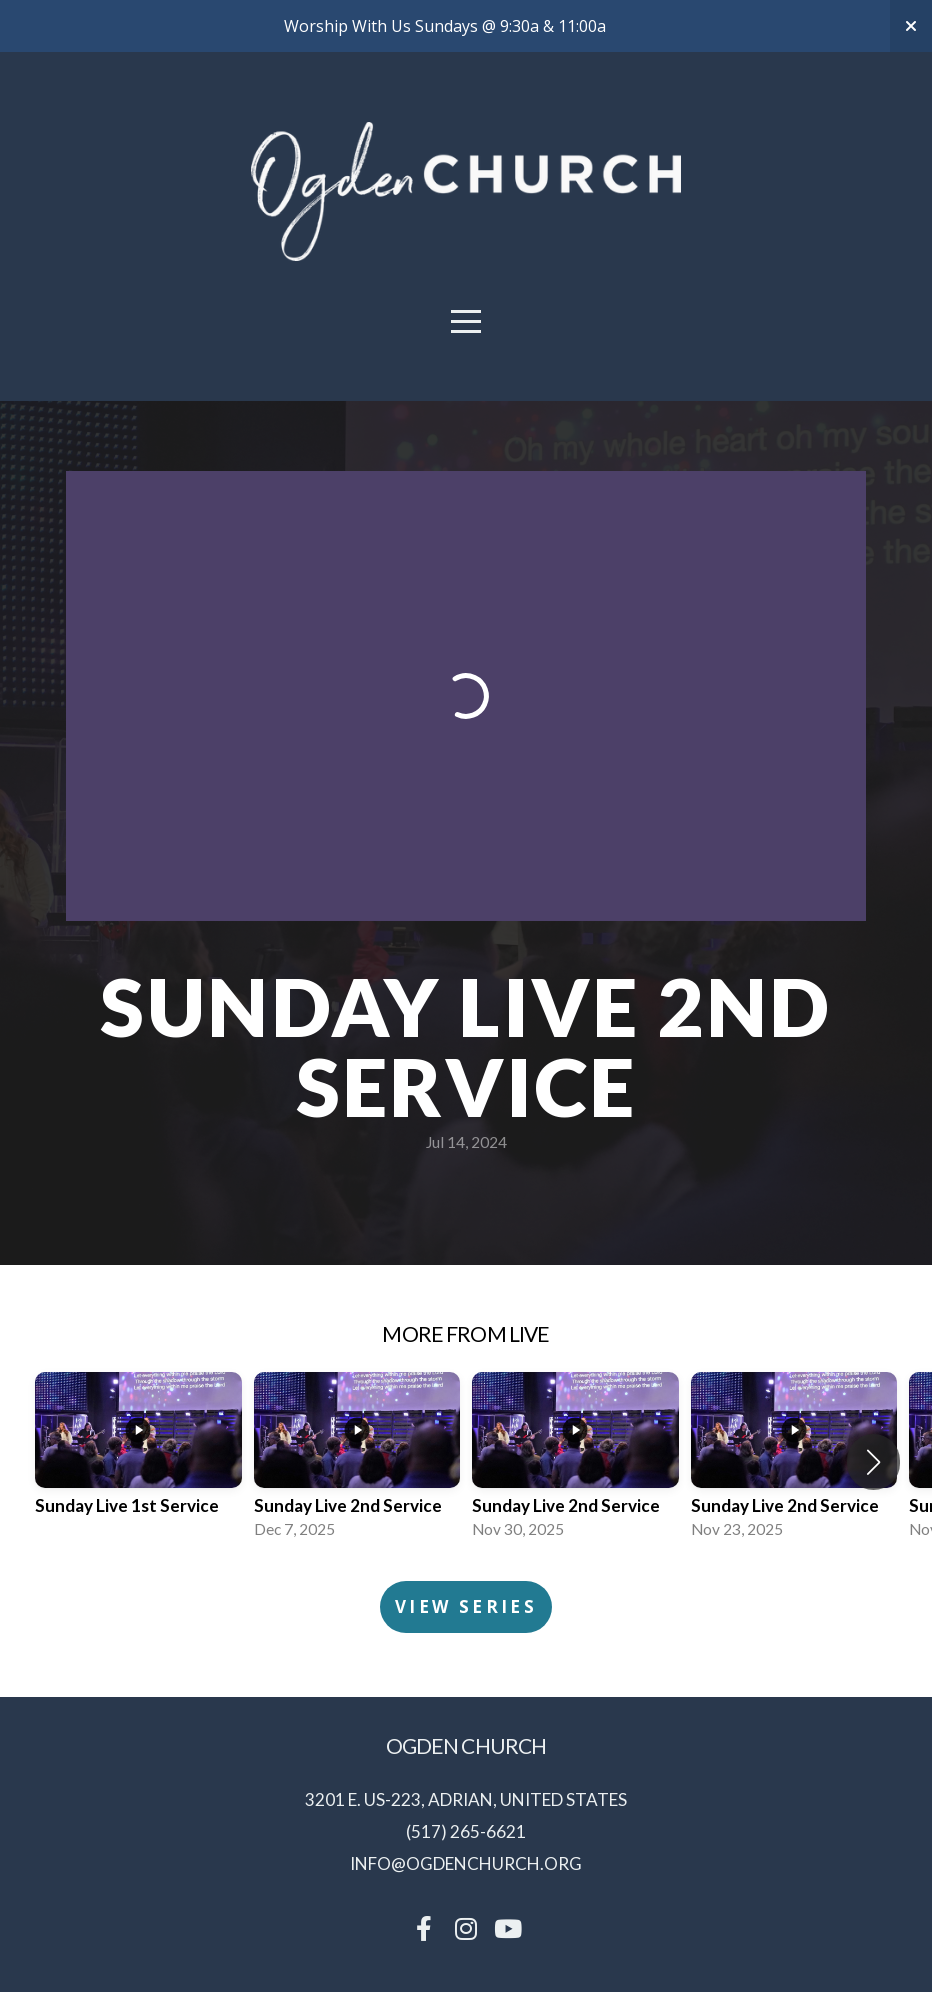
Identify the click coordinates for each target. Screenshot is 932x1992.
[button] (873, 1462)
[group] (138, 1461)
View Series (466, 1606)
